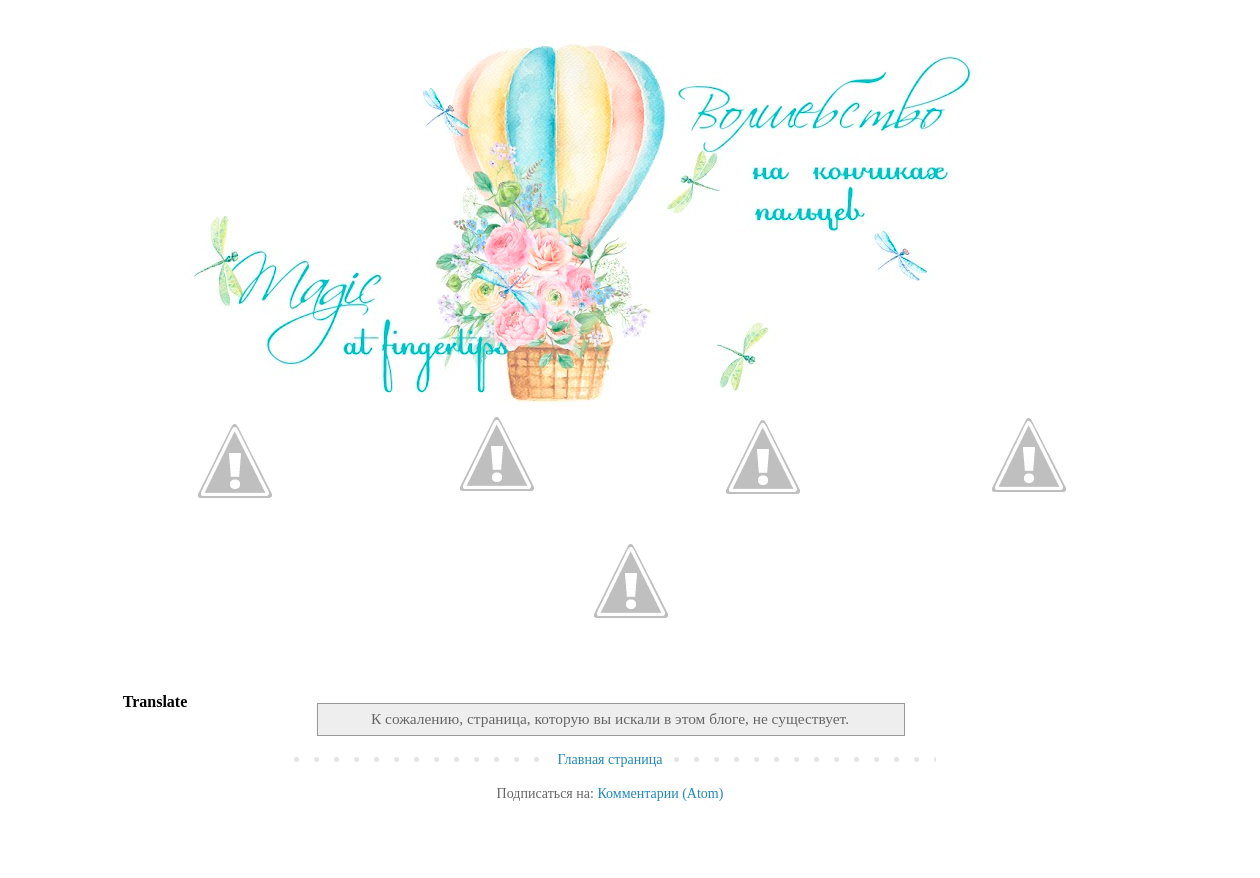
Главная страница (610, 759)
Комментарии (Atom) (660, 793)
